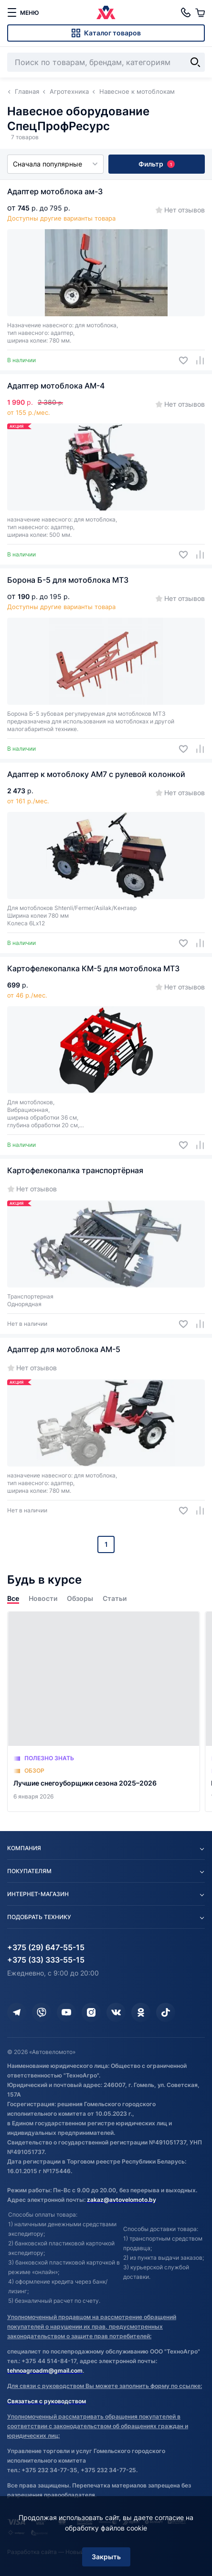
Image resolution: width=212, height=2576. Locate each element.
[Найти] (195, 62)
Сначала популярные (55, 164)
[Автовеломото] (106, 12)
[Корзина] (200, 12)
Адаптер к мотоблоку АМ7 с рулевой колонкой (96, 774)
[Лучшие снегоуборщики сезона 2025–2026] (104, 1711)
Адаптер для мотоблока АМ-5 (63, 1349)
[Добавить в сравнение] (196, 360)
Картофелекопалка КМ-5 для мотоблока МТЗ (93, 968)
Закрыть (106, 2557)
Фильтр (156, 164)
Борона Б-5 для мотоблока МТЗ (67, 580)
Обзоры (80, 1598)
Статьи (115, 1598)
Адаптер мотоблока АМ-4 (56, 385)
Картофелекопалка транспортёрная (75, 1170)
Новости (43, 1598)
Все (13, 1598)
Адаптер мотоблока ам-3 (55, 191)
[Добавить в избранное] (179, 360)
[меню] (23, 12)
